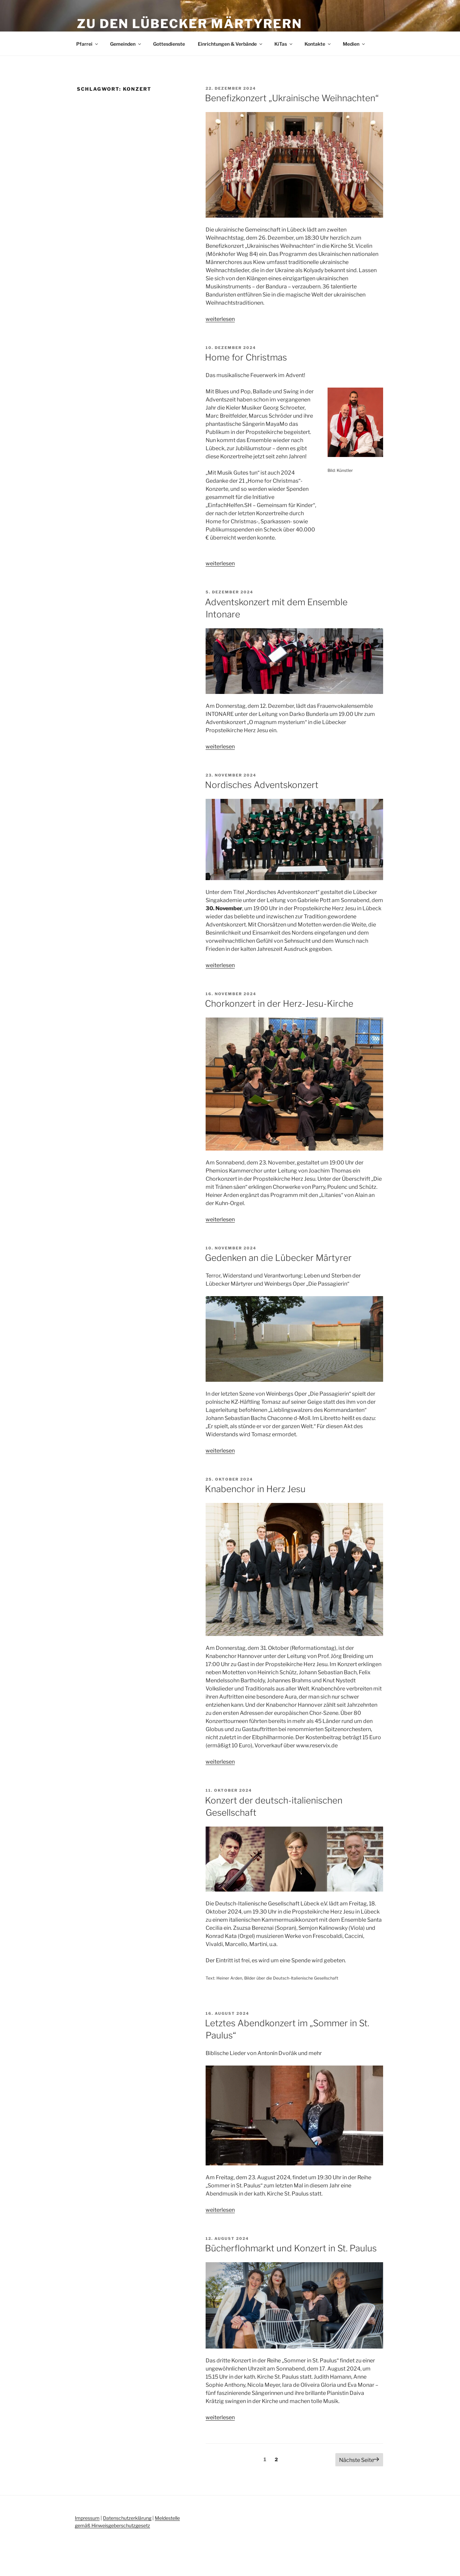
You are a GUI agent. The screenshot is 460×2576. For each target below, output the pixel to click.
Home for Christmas (246, 357)
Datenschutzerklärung (127, 2518)
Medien (354, 44)
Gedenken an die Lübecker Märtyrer (278, 1257)
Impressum (87, 2518)
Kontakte (318, 44)
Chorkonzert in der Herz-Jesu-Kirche (279, 1003)
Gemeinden (126, 44)
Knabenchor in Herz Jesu (255, 1489)
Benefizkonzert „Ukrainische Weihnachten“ (292, 98)
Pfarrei (87, 44)
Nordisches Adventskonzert (261, 785)
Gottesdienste (169, 44)
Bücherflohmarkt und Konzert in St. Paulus (291, 2248)
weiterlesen (220, 319)
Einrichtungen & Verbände (230, 44)
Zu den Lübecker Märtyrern (189, 23)
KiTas (283, 44)
